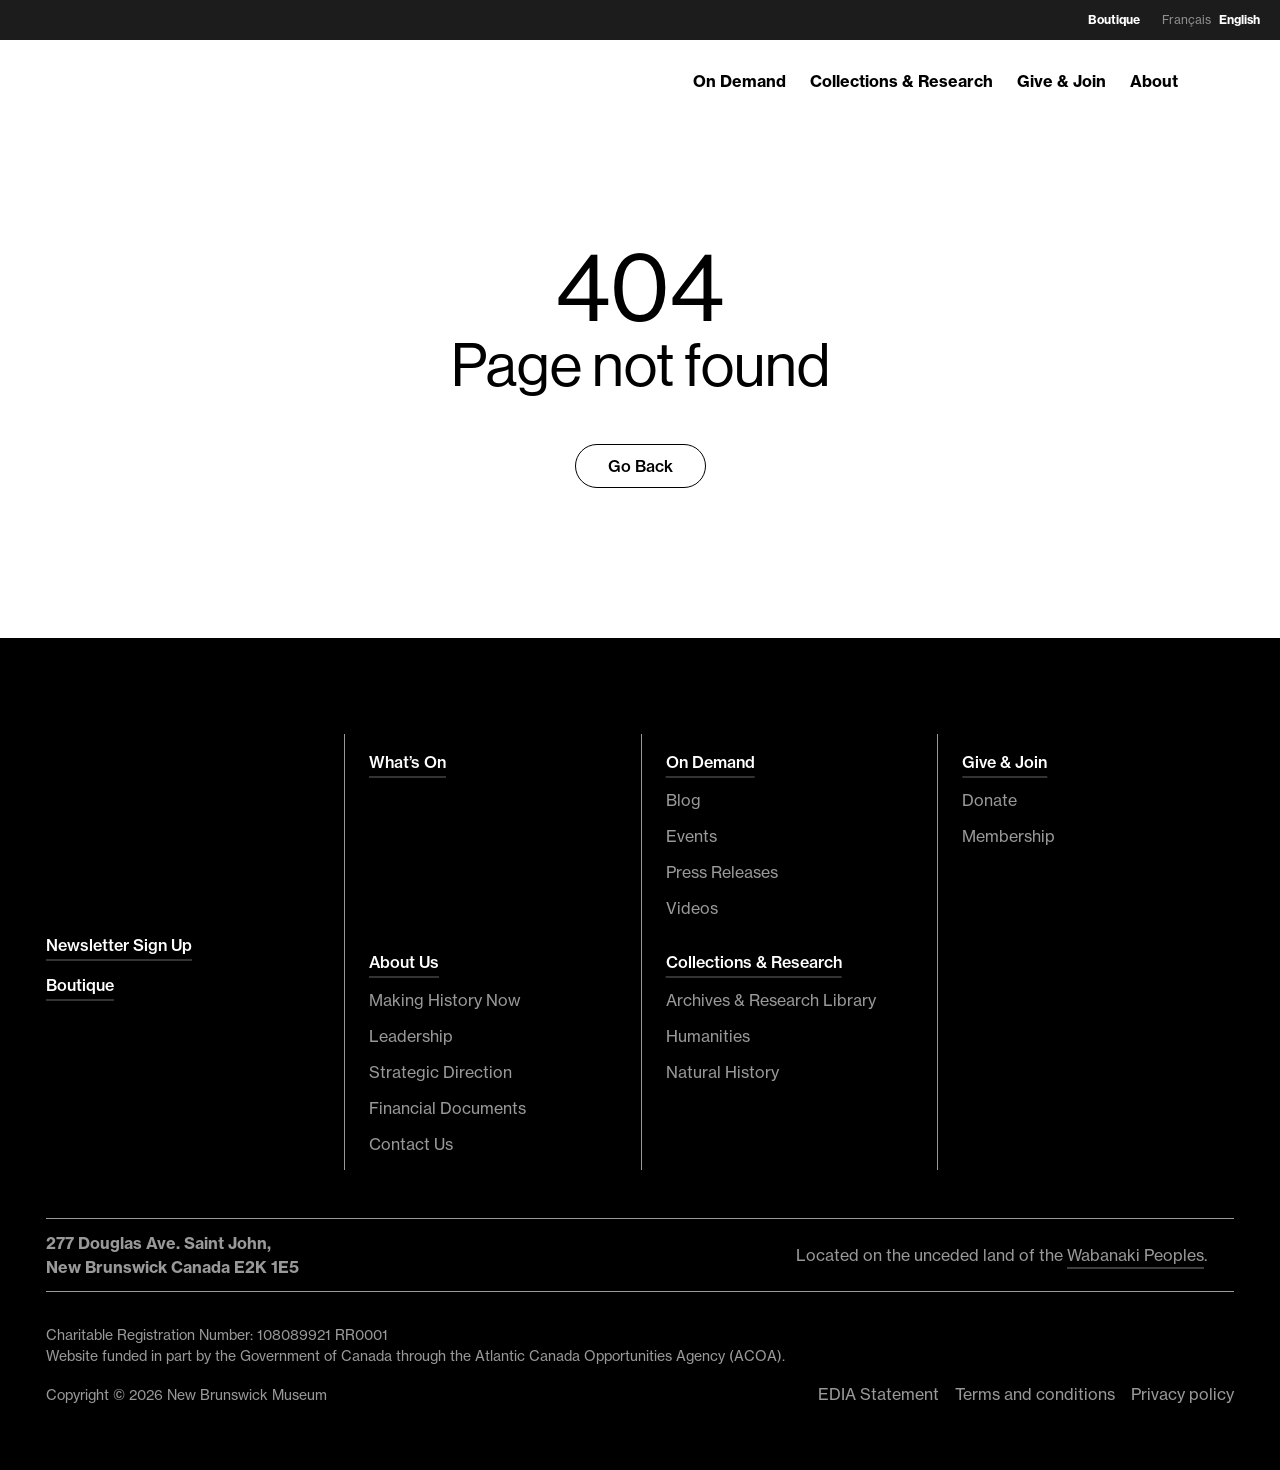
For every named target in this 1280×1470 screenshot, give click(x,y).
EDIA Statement (878, 1394)
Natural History (722, 1072)
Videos (692, 908)
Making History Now (445, 1000)
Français (1186, 19)
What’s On (407, 762)
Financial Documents (447, 1108)
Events (691, 836)
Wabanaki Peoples (1135, 1255)
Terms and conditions (1035, 1394)
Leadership (411, 1036)
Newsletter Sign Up (119, 945)
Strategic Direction (440, 1072)
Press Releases (722, 872)
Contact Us (411, 1144)
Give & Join (1061, 81)
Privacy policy (1182, 1394)
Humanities (708, 1036)
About (1154, 81)
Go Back (640, 466)
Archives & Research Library (771, 1000)
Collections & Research (901, 81)
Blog (683, 800)
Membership (1008, 836)
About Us (404, 962)
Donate (989, 800)
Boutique (1114, 19)
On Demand (739, 81)
